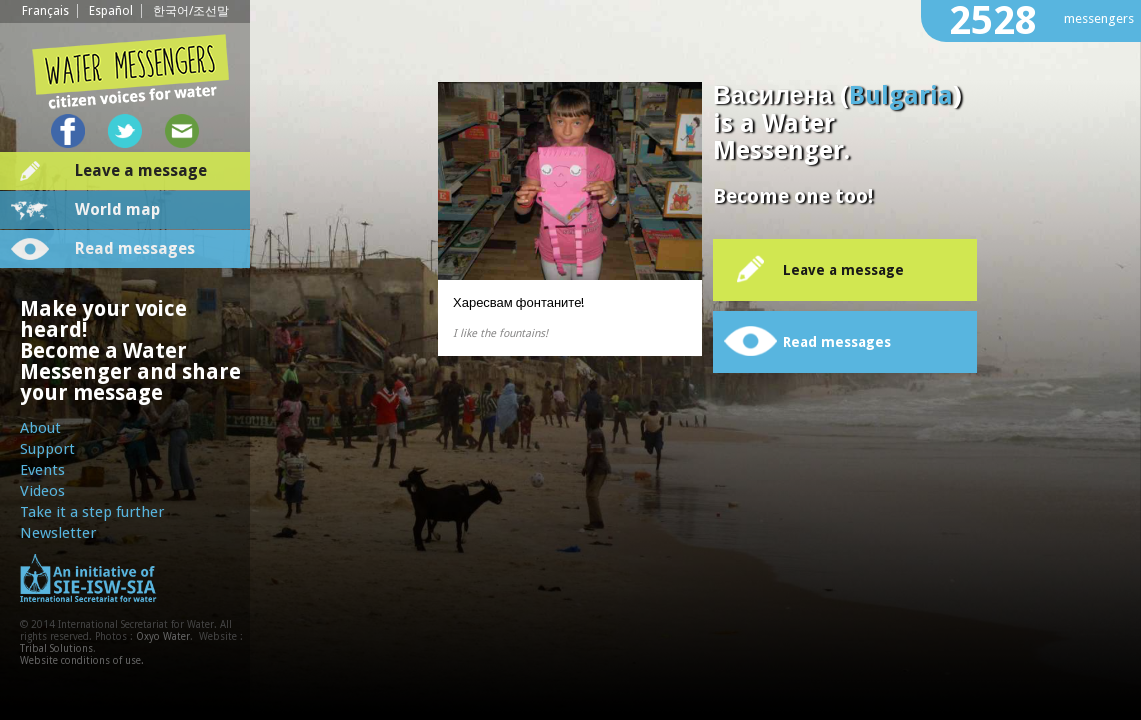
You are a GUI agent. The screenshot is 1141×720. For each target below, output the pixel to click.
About (40, 428)
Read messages (135, 248)
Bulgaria (901, 95)
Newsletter (58, 533)
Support (47, 449)
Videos (42, 491)
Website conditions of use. (82, 660)
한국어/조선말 (191, 11)
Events (42, 470)
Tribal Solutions (56, 648)
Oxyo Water (163, 636)
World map (117, 209)
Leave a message (141, 170)
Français (45, 11)
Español (111, 11)
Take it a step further (92, 512)
